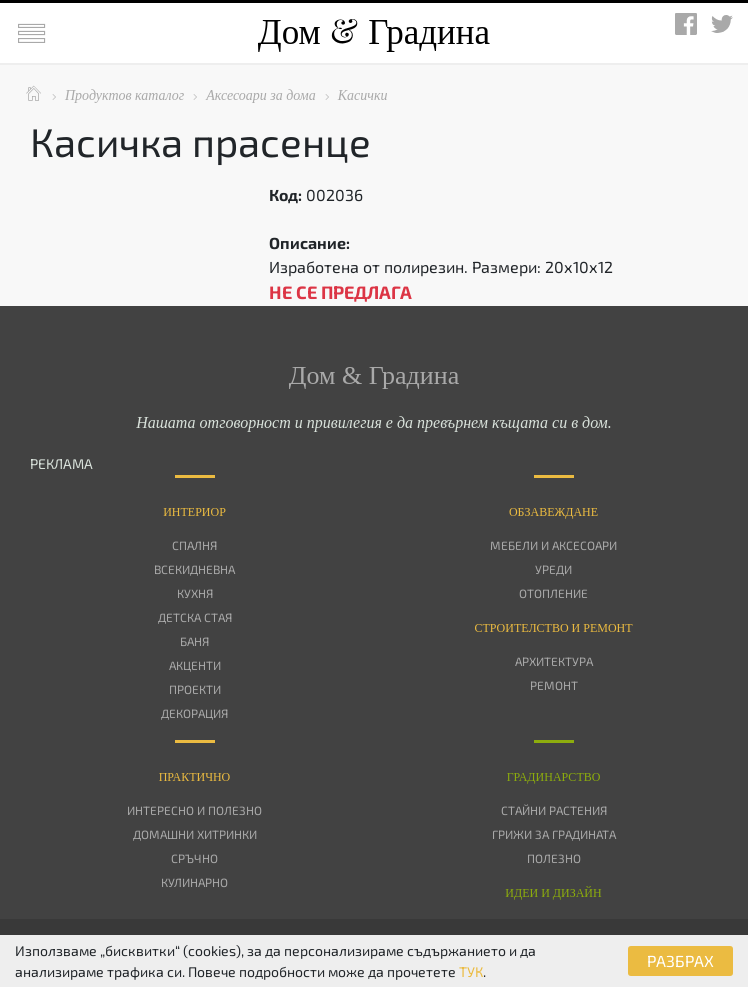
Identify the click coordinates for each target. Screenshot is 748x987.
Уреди (553, 569)
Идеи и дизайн (553, 893)
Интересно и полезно (194, 810)
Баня (194, 641)
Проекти (195, 689)
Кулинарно (194, 882)
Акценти (195, 665)
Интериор (194, 512)
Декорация (194, 713)
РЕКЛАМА (61, 463)
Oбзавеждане (553, 512)
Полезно (554, 858)
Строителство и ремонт (553, 628)
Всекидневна (194, 569)
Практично (195, 777)
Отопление (553, 593)
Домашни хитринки (195, 834)
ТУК (471, 971)
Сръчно (194, 858)
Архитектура (554, 661)
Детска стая (195, 617)
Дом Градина (374, 32)
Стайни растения (554, 810)
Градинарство (554, 777)
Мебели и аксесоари (553, 545)
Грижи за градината (554, 834)
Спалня (194, 545)
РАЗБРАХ (680, 960)
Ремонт (554, 685)
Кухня (195, 593)
